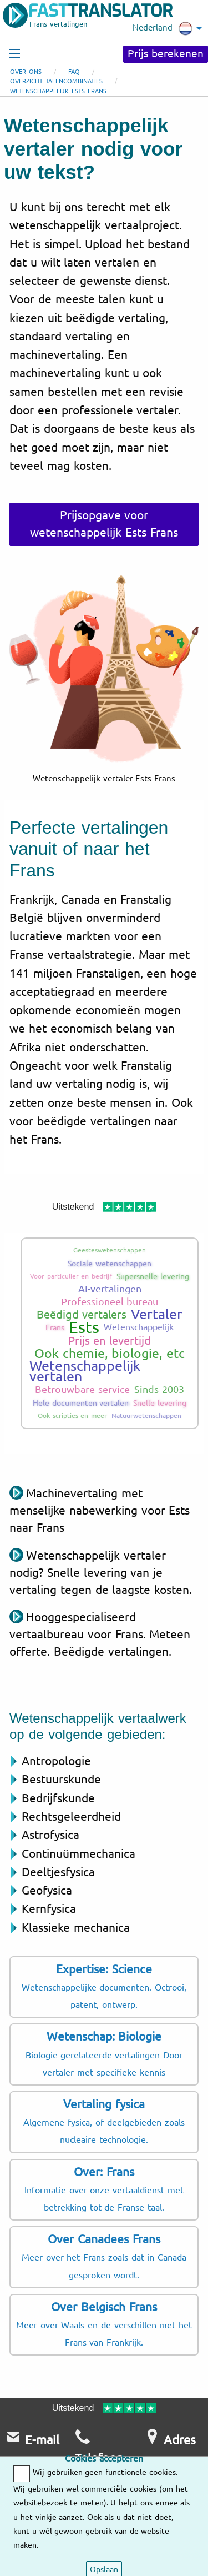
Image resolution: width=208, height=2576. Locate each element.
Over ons (26, 72)
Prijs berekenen (166, 53)
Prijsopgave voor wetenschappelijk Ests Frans (104, 524)
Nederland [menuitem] (162, 28)
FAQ (74, 72)
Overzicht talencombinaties (56, 81)
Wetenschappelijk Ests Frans (58, 91)
